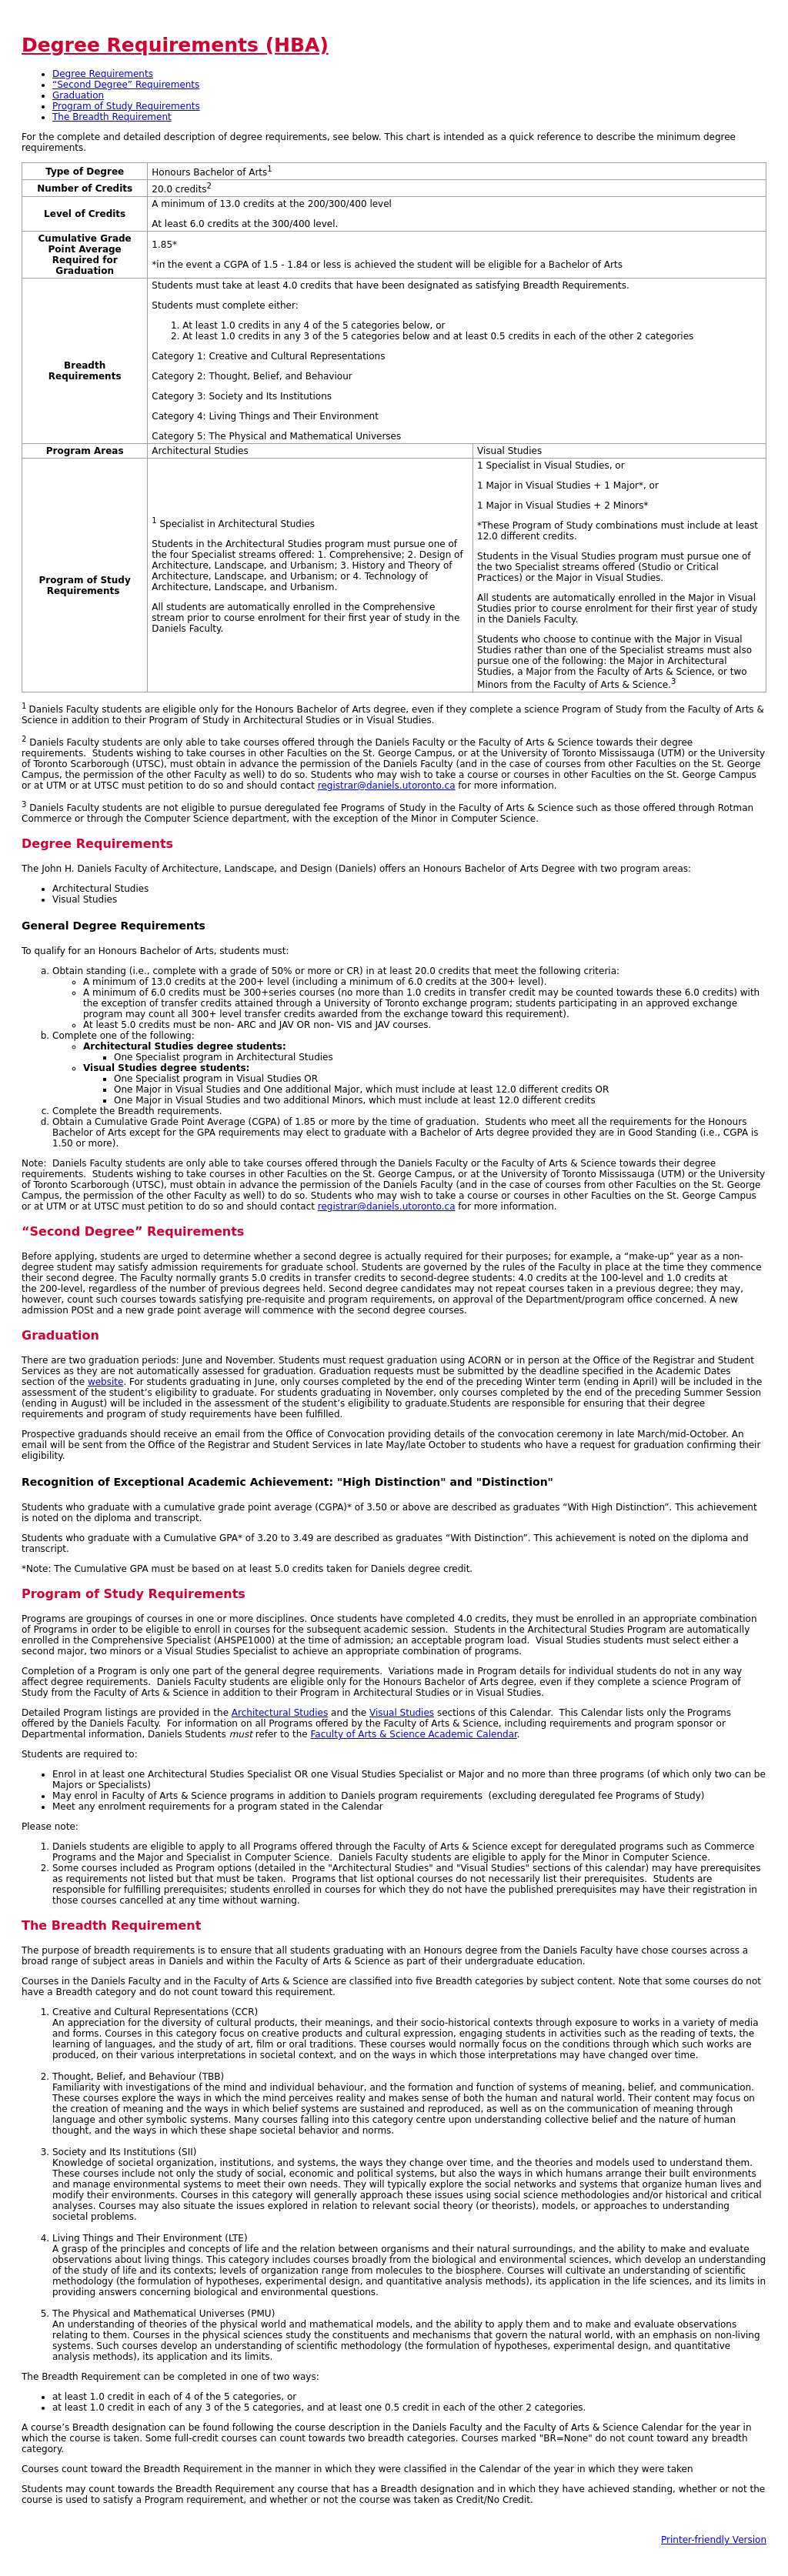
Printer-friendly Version (713, 2539)
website (106, 1381)
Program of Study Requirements (126, 106)
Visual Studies (401, 1712)
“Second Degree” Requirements (125, 84)
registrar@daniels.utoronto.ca (387, 785)
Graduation (78, 95)
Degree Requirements (102, 73)
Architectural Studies (280, 1712)
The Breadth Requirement (112, 117)
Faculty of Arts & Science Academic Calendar (413, 1734)
